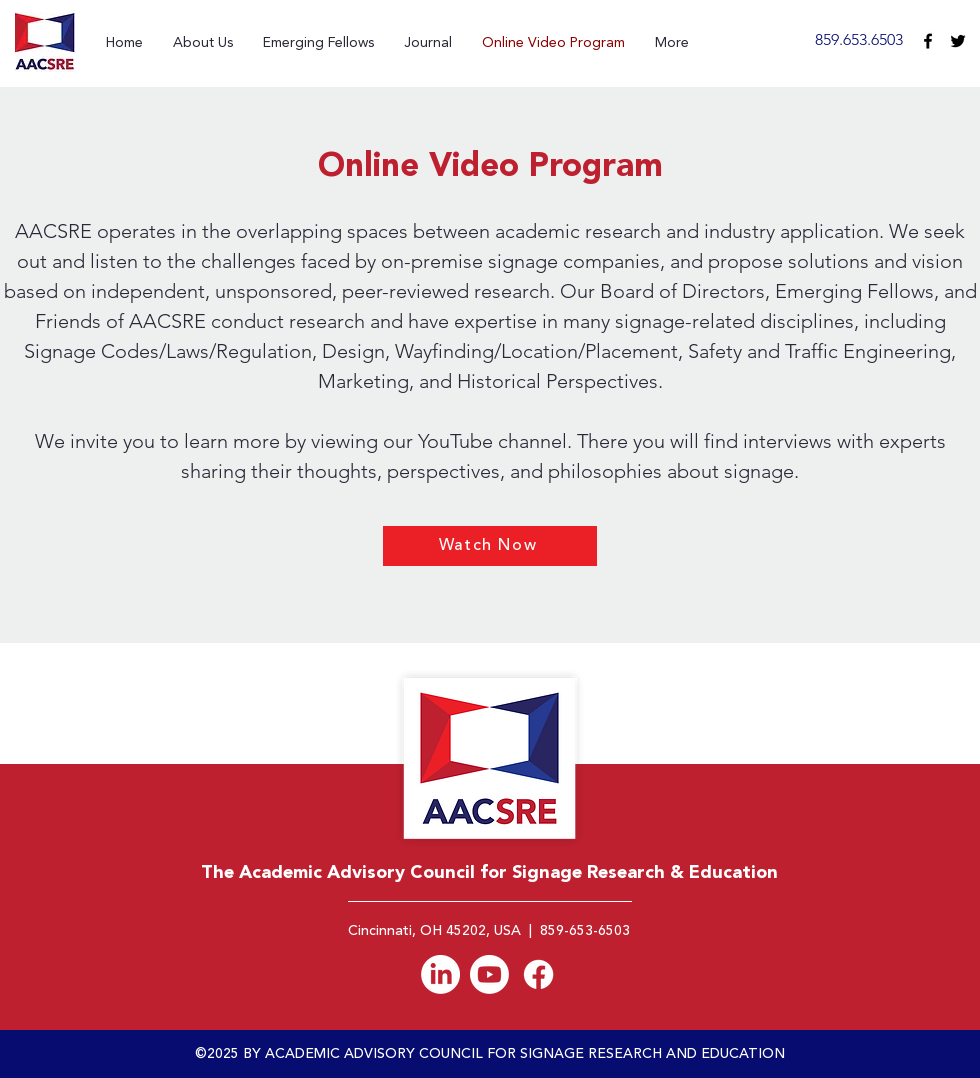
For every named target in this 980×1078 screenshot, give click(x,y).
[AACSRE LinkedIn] (440, 974)
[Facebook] (538, 974)
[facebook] (928, 41)
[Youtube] (489, 974)
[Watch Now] (490, 546)
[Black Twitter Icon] (958, 41)
